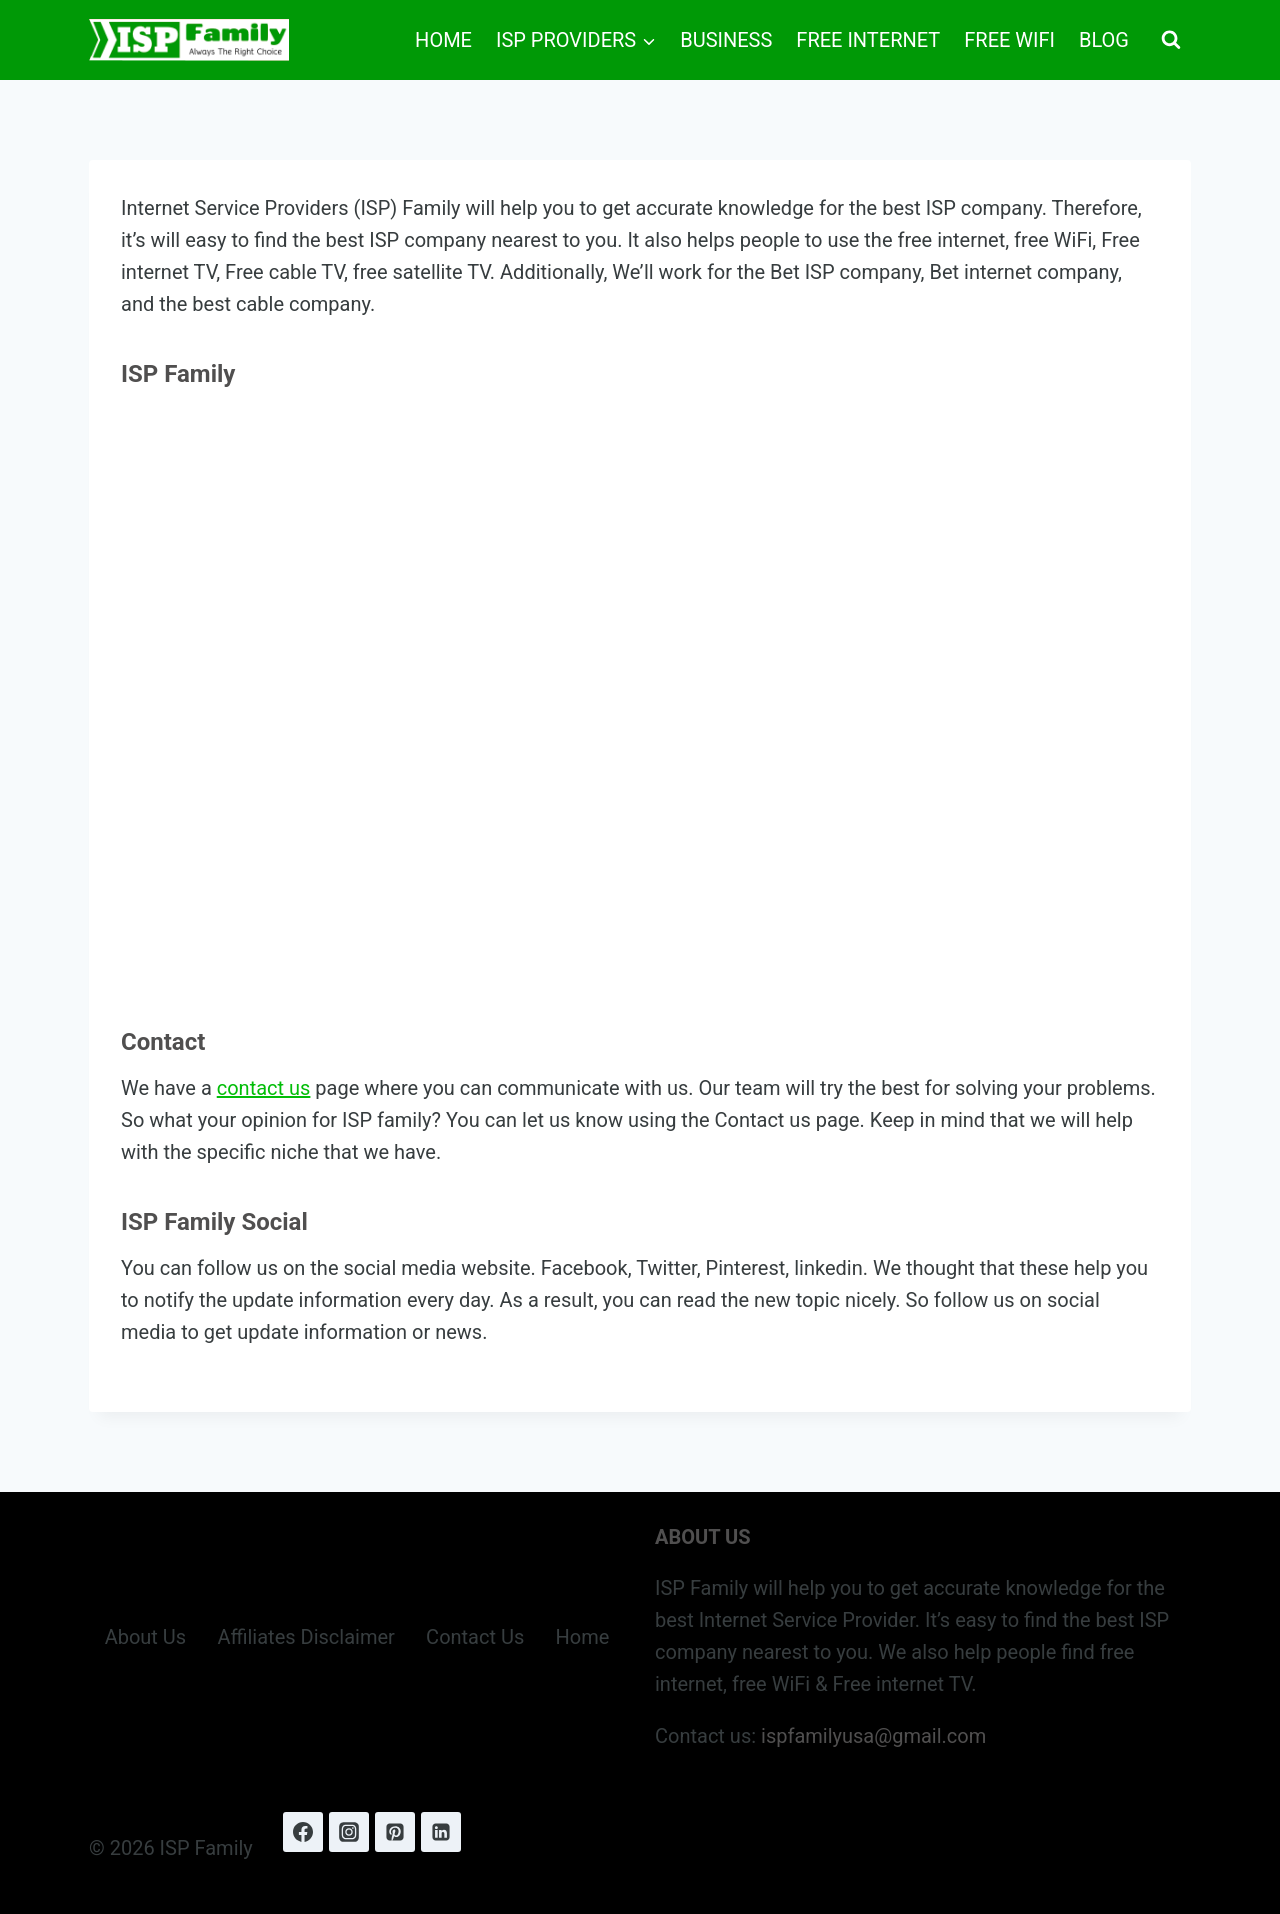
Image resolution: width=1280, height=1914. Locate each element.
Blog (1104, 40)
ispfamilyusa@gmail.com (873, 1736)
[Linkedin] (441, 1832)
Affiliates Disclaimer (305, 1637)
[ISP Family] (189, 39)
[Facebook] (303, 1832)
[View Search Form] (1171, 40)
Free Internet (868, 40)
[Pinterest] (395, 1832)
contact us (264, 1088)
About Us (146, 1637)
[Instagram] (349, 1832)
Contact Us (475, 1637)
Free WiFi (1009, 40)
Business (726, 40)
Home (443, 40)
